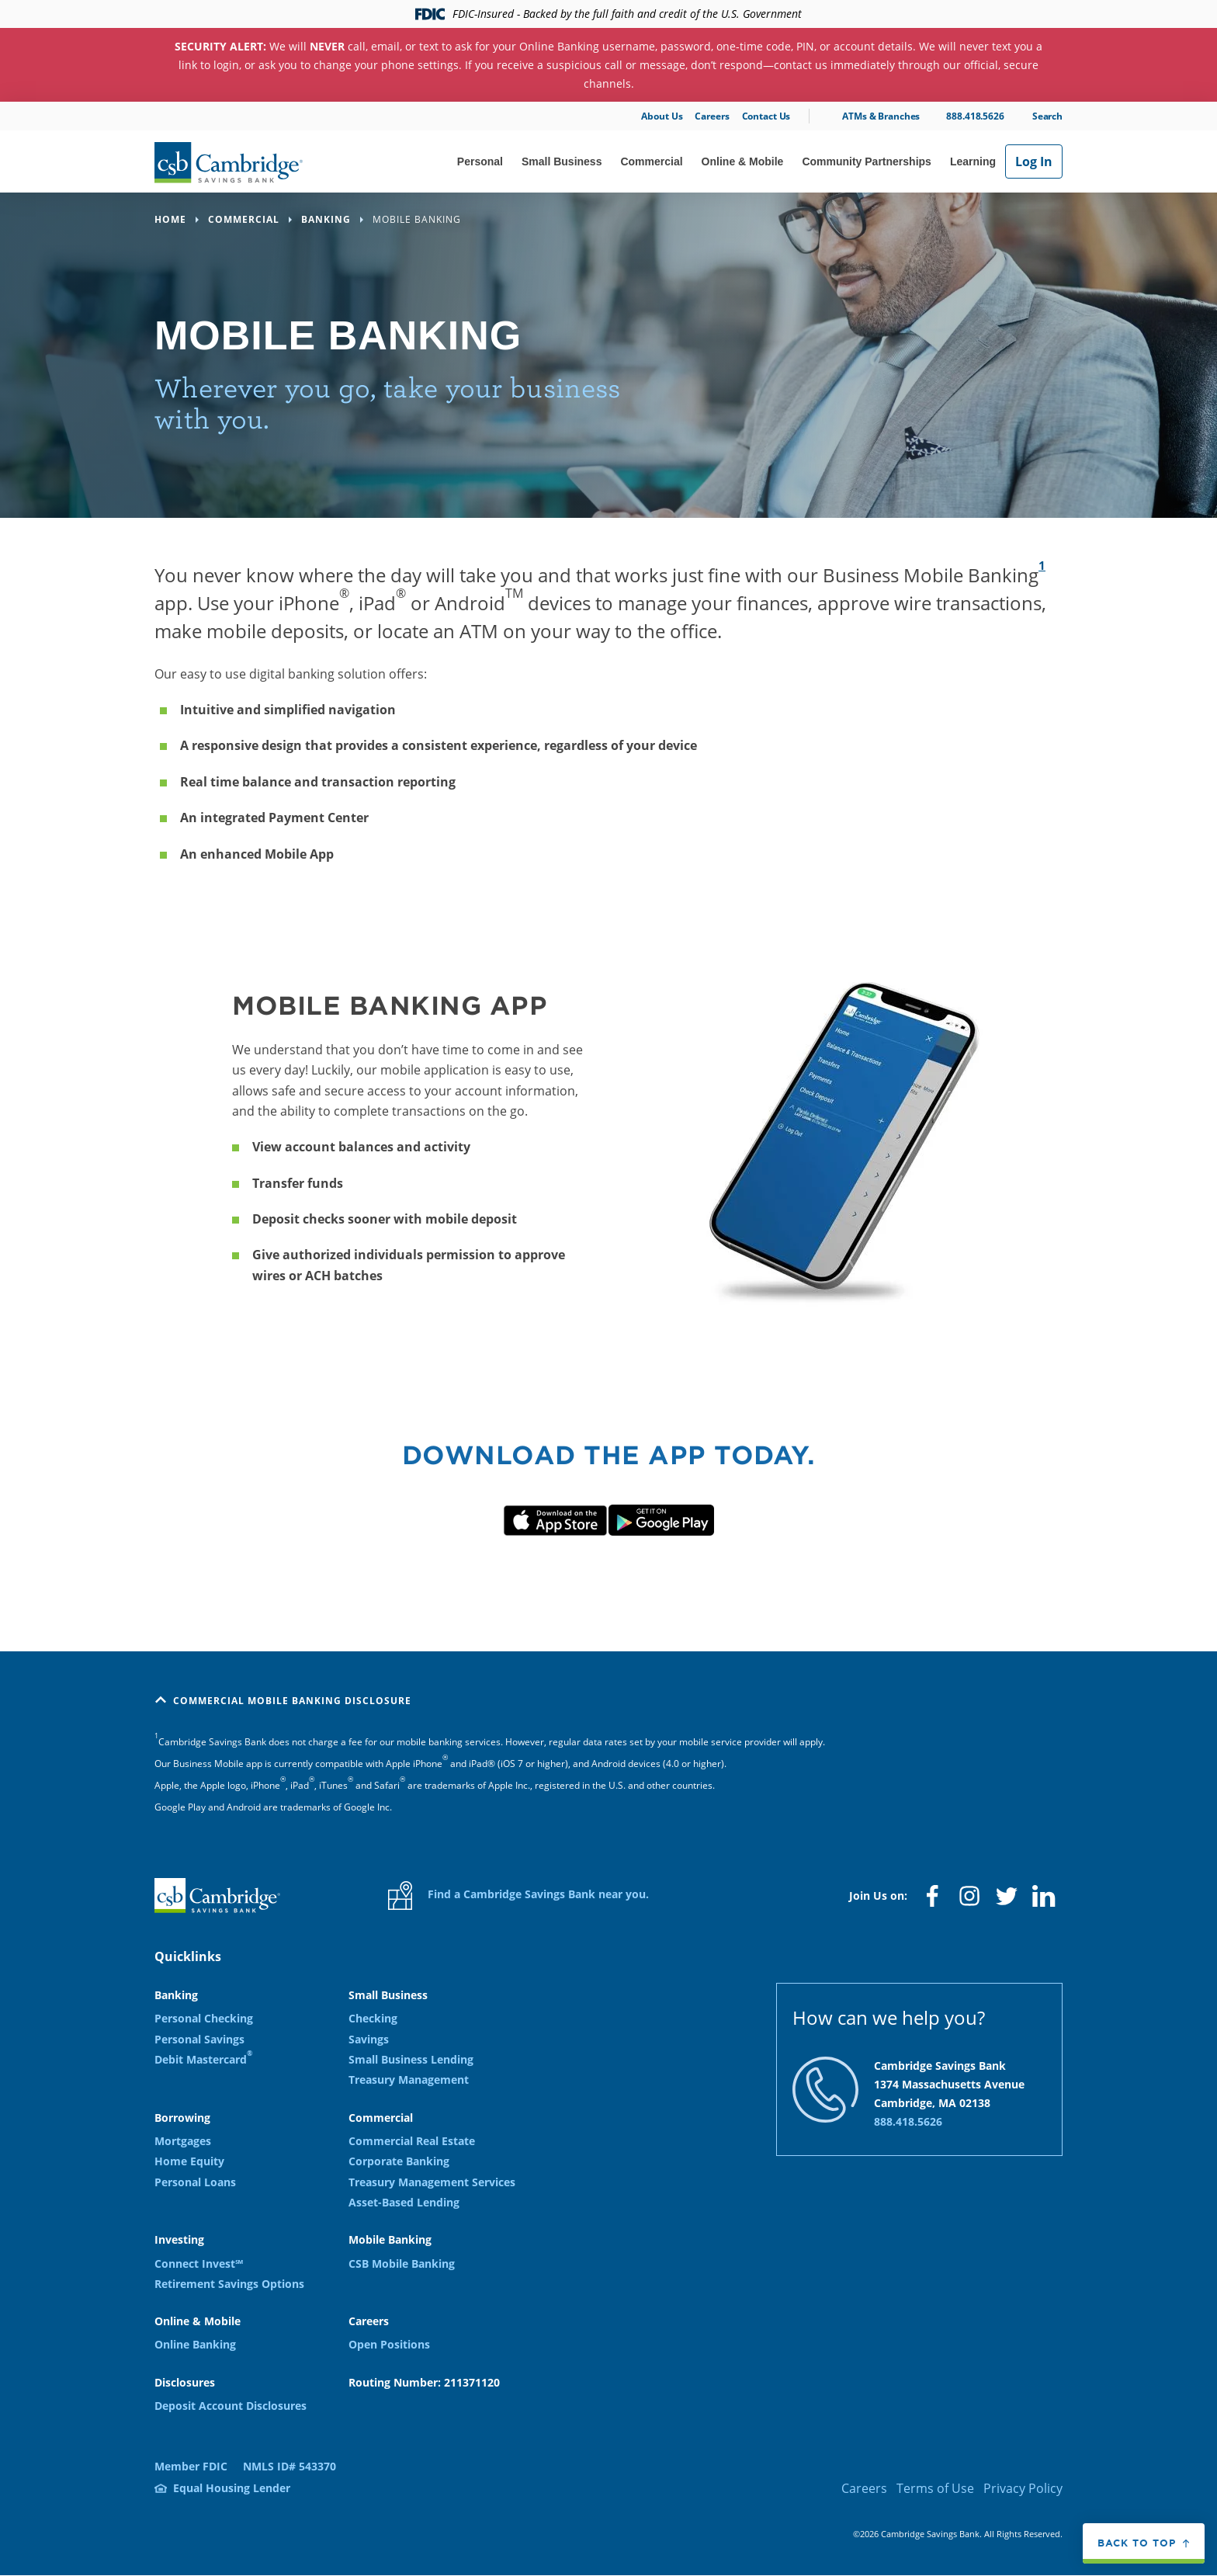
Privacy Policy (1023, 2488)
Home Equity (189, 2161)
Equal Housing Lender (231, 2488)
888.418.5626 (975, 116)
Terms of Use (935, 2488)
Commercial (651, 161)
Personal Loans (195, 2182)
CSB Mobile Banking (401, 2263)
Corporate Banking (398, 2161)
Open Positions (389, 2344)
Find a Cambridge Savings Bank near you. (518, 1895)
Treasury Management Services (431, 2182)
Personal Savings (199, 2039)
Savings (368, 2039)
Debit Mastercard (203, 2058)
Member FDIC (190, 2466)
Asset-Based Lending (403, 2202)
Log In (1033, 161)
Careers (712, 116)
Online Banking (195, 2344)
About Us (661, 116)
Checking (372, 2018)
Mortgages (182, 2140)
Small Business (562, 161)
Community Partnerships (866, 161)
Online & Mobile (743, 161)
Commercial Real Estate (411, 2140)
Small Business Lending (410, 2059)
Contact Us (766, 116)
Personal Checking (203, 2018)
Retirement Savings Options (229, 2283)
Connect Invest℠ (198, 2263)
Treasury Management (408, 2079)
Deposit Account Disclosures (230, 2405)
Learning (973, 161)
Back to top (1136, 2542)
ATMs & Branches (881, 116)
